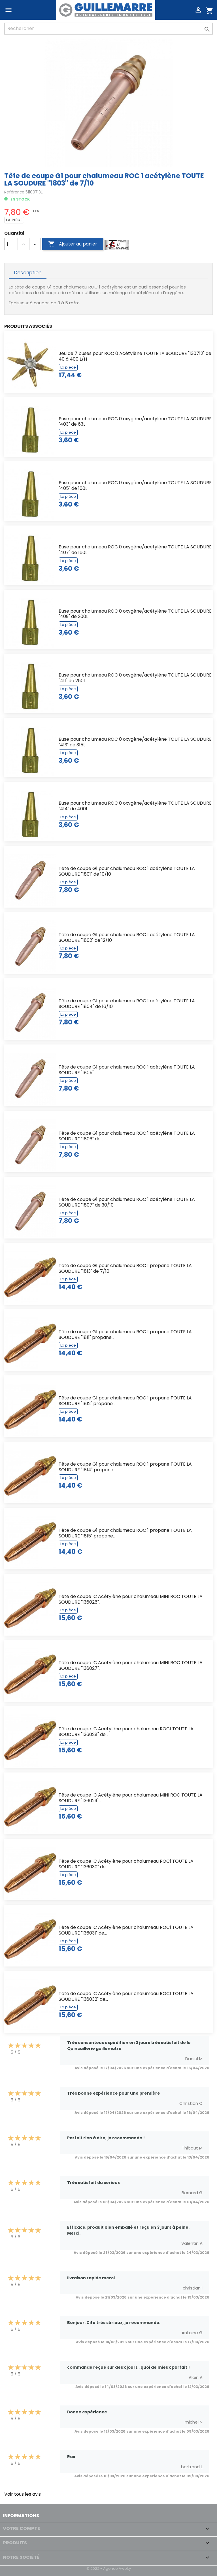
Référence (14, 192)
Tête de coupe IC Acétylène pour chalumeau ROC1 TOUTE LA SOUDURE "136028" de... (126, 1732)
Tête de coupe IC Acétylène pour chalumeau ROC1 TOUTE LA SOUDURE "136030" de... (126, 1864)
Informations (21, 2515)
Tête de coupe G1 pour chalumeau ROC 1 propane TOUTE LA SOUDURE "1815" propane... (125, 1533)
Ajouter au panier (72, 244)
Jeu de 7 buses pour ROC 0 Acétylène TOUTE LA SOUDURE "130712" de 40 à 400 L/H (135, 356)
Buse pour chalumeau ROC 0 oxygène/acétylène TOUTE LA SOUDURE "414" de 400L (135, 806)
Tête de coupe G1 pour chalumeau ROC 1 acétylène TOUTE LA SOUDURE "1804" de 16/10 (127, 1004)
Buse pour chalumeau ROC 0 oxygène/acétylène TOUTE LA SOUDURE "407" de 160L (135, 550)
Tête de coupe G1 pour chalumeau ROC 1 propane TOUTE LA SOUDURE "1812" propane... (125, 1401)
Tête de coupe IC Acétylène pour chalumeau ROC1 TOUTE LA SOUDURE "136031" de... (126, 1930)
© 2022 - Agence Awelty (108, 2568)
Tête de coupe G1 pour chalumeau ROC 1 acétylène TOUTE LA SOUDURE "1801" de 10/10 (127, 871)
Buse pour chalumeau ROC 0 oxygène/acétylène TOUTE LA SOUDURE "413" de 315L (135, 742)
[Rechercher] (108, 29)
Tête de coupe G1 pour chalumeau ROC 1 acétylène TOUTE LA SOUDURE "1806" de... (127, 1136)
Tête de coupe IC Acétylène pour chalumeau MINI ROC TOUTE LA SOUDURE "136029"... (131, 1798)
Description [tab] (28, 272)
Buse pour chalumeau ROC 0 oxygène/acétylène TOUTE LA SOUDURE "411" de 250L (135, 678)
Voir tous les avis (22, 2494)
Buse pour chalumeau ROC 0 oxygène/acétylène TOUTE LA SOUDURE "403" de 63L (135, 421)
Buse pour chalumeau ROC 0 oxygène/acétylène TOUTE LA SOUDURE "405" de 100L (135, 485)
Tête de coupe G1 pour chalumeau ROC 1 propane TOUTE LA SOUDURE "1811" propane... (125, 1334)
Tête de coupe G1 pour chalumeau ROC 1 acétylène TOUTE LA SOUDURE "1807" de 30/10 (127, 1202)
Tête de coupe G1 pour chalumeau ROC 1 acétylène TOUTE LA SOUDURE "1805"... (127, 1070)
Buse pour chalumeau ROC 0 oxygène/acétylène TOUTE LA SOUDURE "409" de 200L (135, 614)
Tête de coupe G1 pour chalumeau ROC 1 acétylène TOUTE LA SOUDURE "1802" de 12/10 (127, 937)
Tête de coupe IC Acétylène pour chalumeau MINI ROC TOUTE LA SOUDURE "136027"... (131, 1665)
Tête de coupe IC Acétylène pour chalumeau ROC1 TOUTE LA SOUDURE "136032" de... (126, 1996)
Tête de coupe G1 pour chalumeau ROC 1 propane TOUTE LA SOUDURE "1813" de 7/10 (125, 1268)
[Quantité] (11, 244)
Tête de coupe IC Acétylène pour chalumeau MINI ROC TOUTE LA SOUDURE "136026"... (131, 1599)
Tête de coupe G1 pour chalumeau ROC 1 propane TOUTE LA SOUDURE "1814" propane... (125, 1467)
